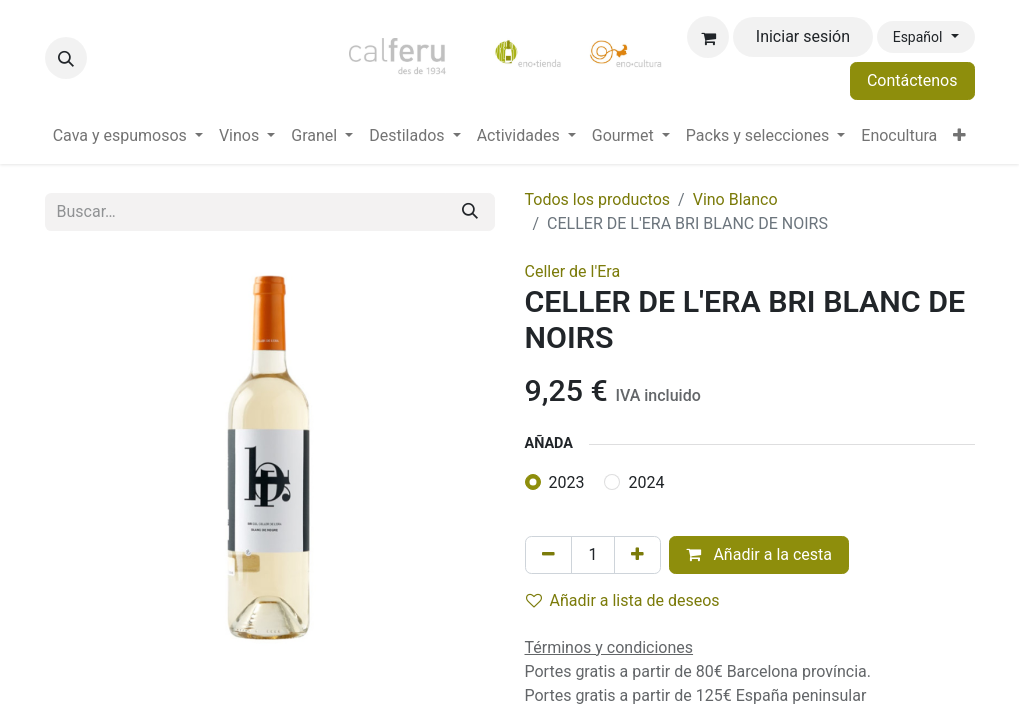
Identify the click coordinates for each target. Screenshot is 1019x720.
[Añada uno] (637, 555)
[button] (66, 58)
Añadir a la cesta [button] (759, 554)
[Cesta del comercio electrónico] (708, 37)
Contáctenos (912, 80)
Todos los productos (598, 199)
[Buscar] (470, 212)
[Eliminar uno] (548, 555)
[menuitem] (128, 136)
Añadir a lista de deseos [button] (623, 600)
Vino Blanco (735, 199)
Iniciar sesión (803, 36)
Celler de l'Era (573, 271)
